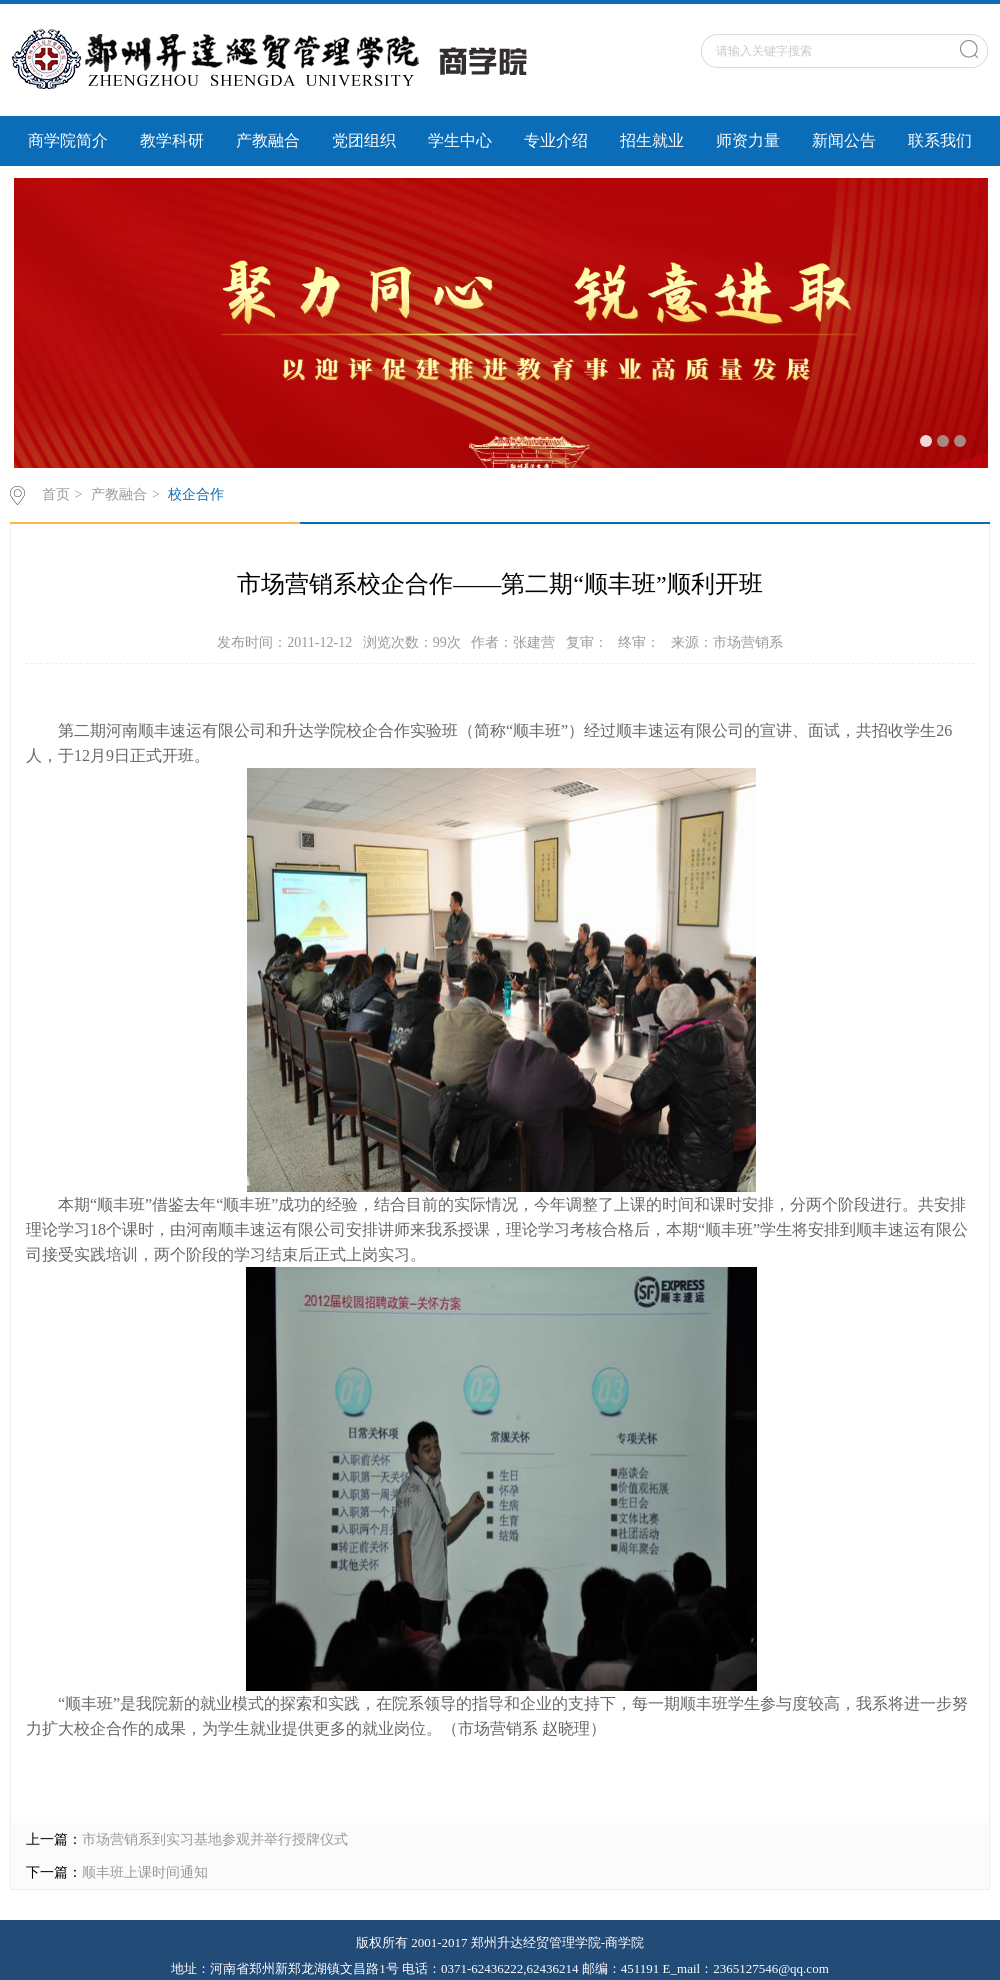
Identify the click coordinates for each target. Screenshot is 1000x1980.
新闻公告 (844, 140)
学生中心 (460, 140)
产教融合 (268, 140)
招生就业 (652, 140)
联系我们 (940, 140)
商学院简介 (68, 140)
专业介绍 (556, 140)
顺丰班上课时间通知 (145, 1872)
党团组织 (364, 140)
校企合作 (196, 494)
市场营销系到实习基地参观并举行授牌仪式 (215, 1839)
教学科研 (172, 140)
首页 (56, 494)
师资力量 (748, 140)
